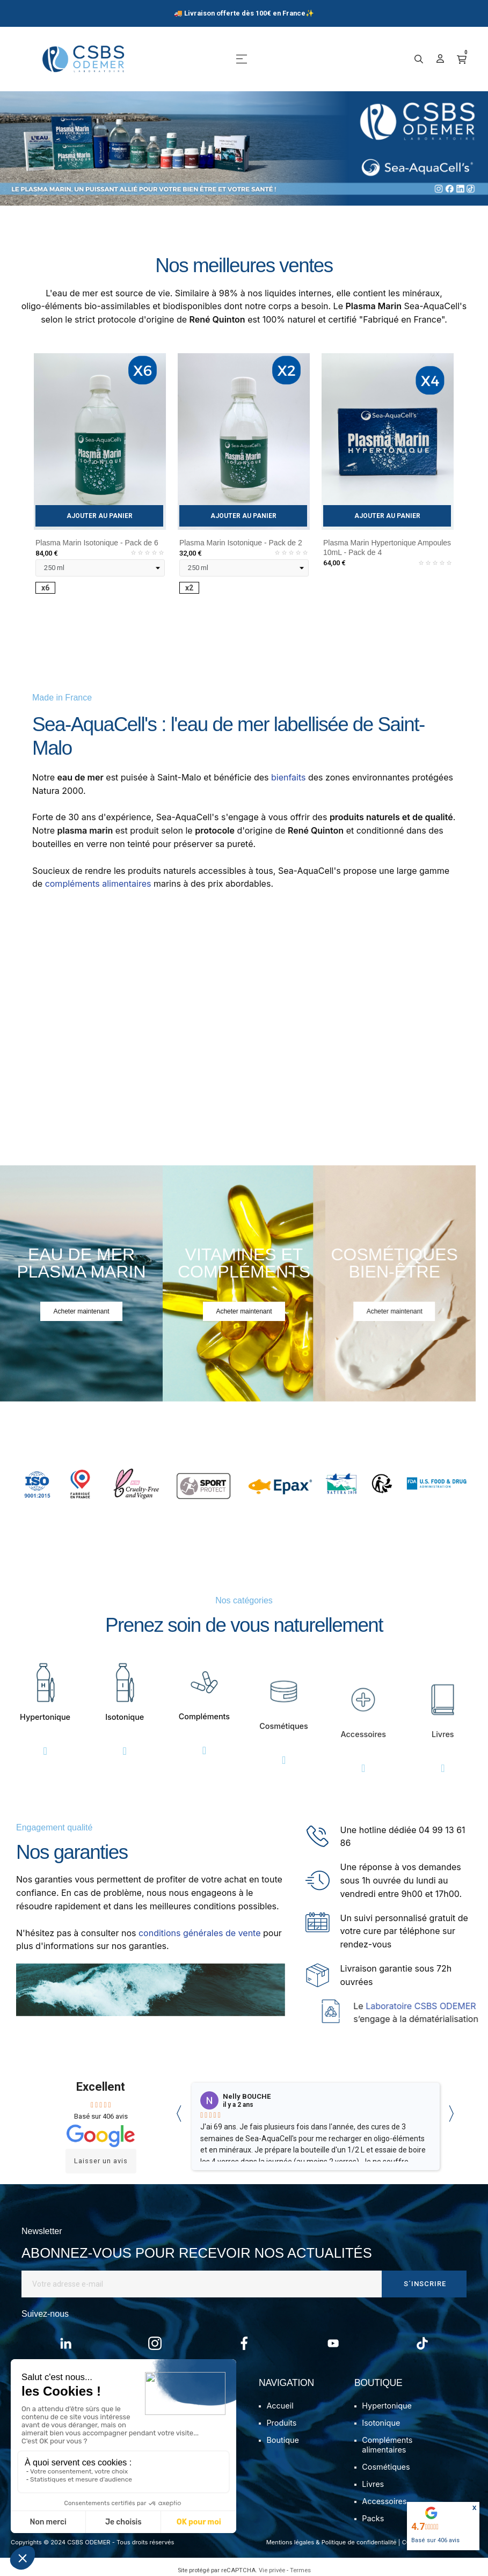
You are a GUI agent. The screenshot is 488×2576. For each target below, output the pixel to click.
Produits (281, 2422)
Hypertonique (387, 2405)
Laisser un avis (101, 2161)
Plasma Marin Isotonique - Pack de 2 (240, 542)
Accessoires (384, 2501)
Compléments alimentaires (387, 2444)
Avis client (66, 2457)
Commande (69, 2422)
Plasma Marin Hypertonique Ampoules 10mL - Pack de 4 (387, 547)
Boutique (282, 2439)
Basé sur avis (435, 2540)
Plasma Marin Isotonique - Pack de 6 (96, 542)
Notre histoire (182, 2405)
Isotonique (381, 2422)
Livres (373, 2484)
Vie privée (272, 2570)
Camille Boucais (251, 2096)
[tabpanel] (100, 483)
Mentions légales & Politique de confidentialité (331, 2542)
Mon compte (70, 2405)
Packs (373, 2518)
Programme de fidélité (88, 2474)
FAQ (55, 2439)
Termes (300, 2570)
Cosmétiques (386, 2466)
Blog (165, 2422)
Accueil (279, 2405)
